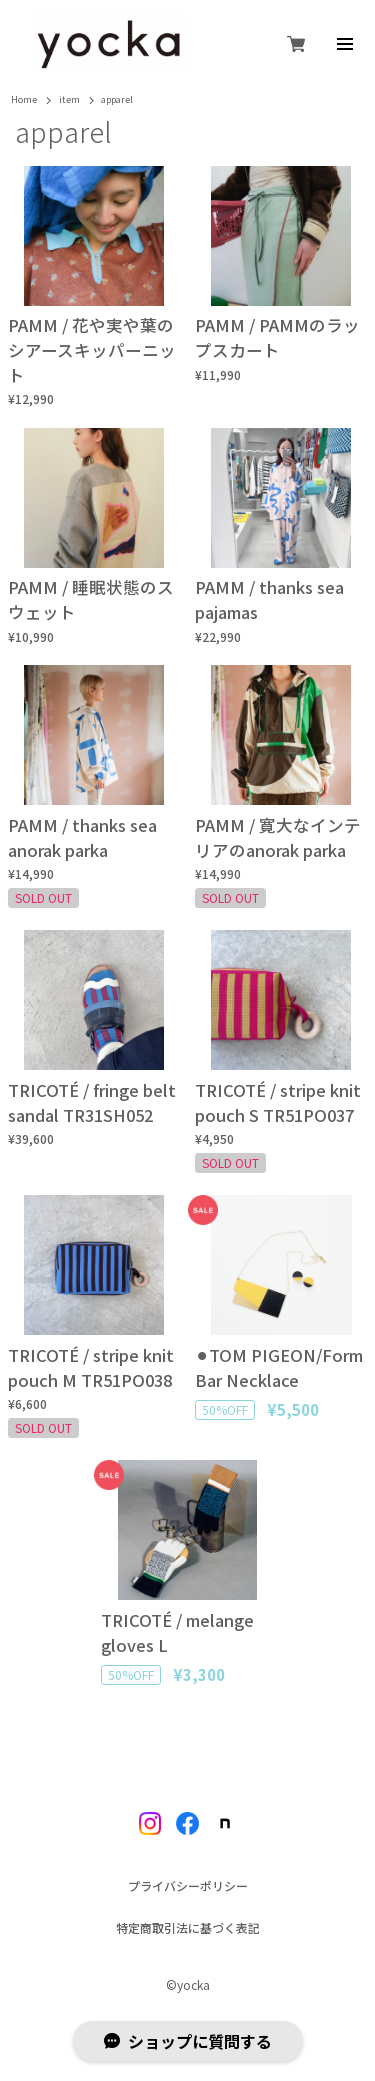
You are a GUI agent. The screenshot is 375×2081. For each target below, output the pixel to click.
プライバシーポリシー (188, 1886)
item (69, 100)
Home (24, 100)
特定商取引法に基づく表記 (188, 1928)
